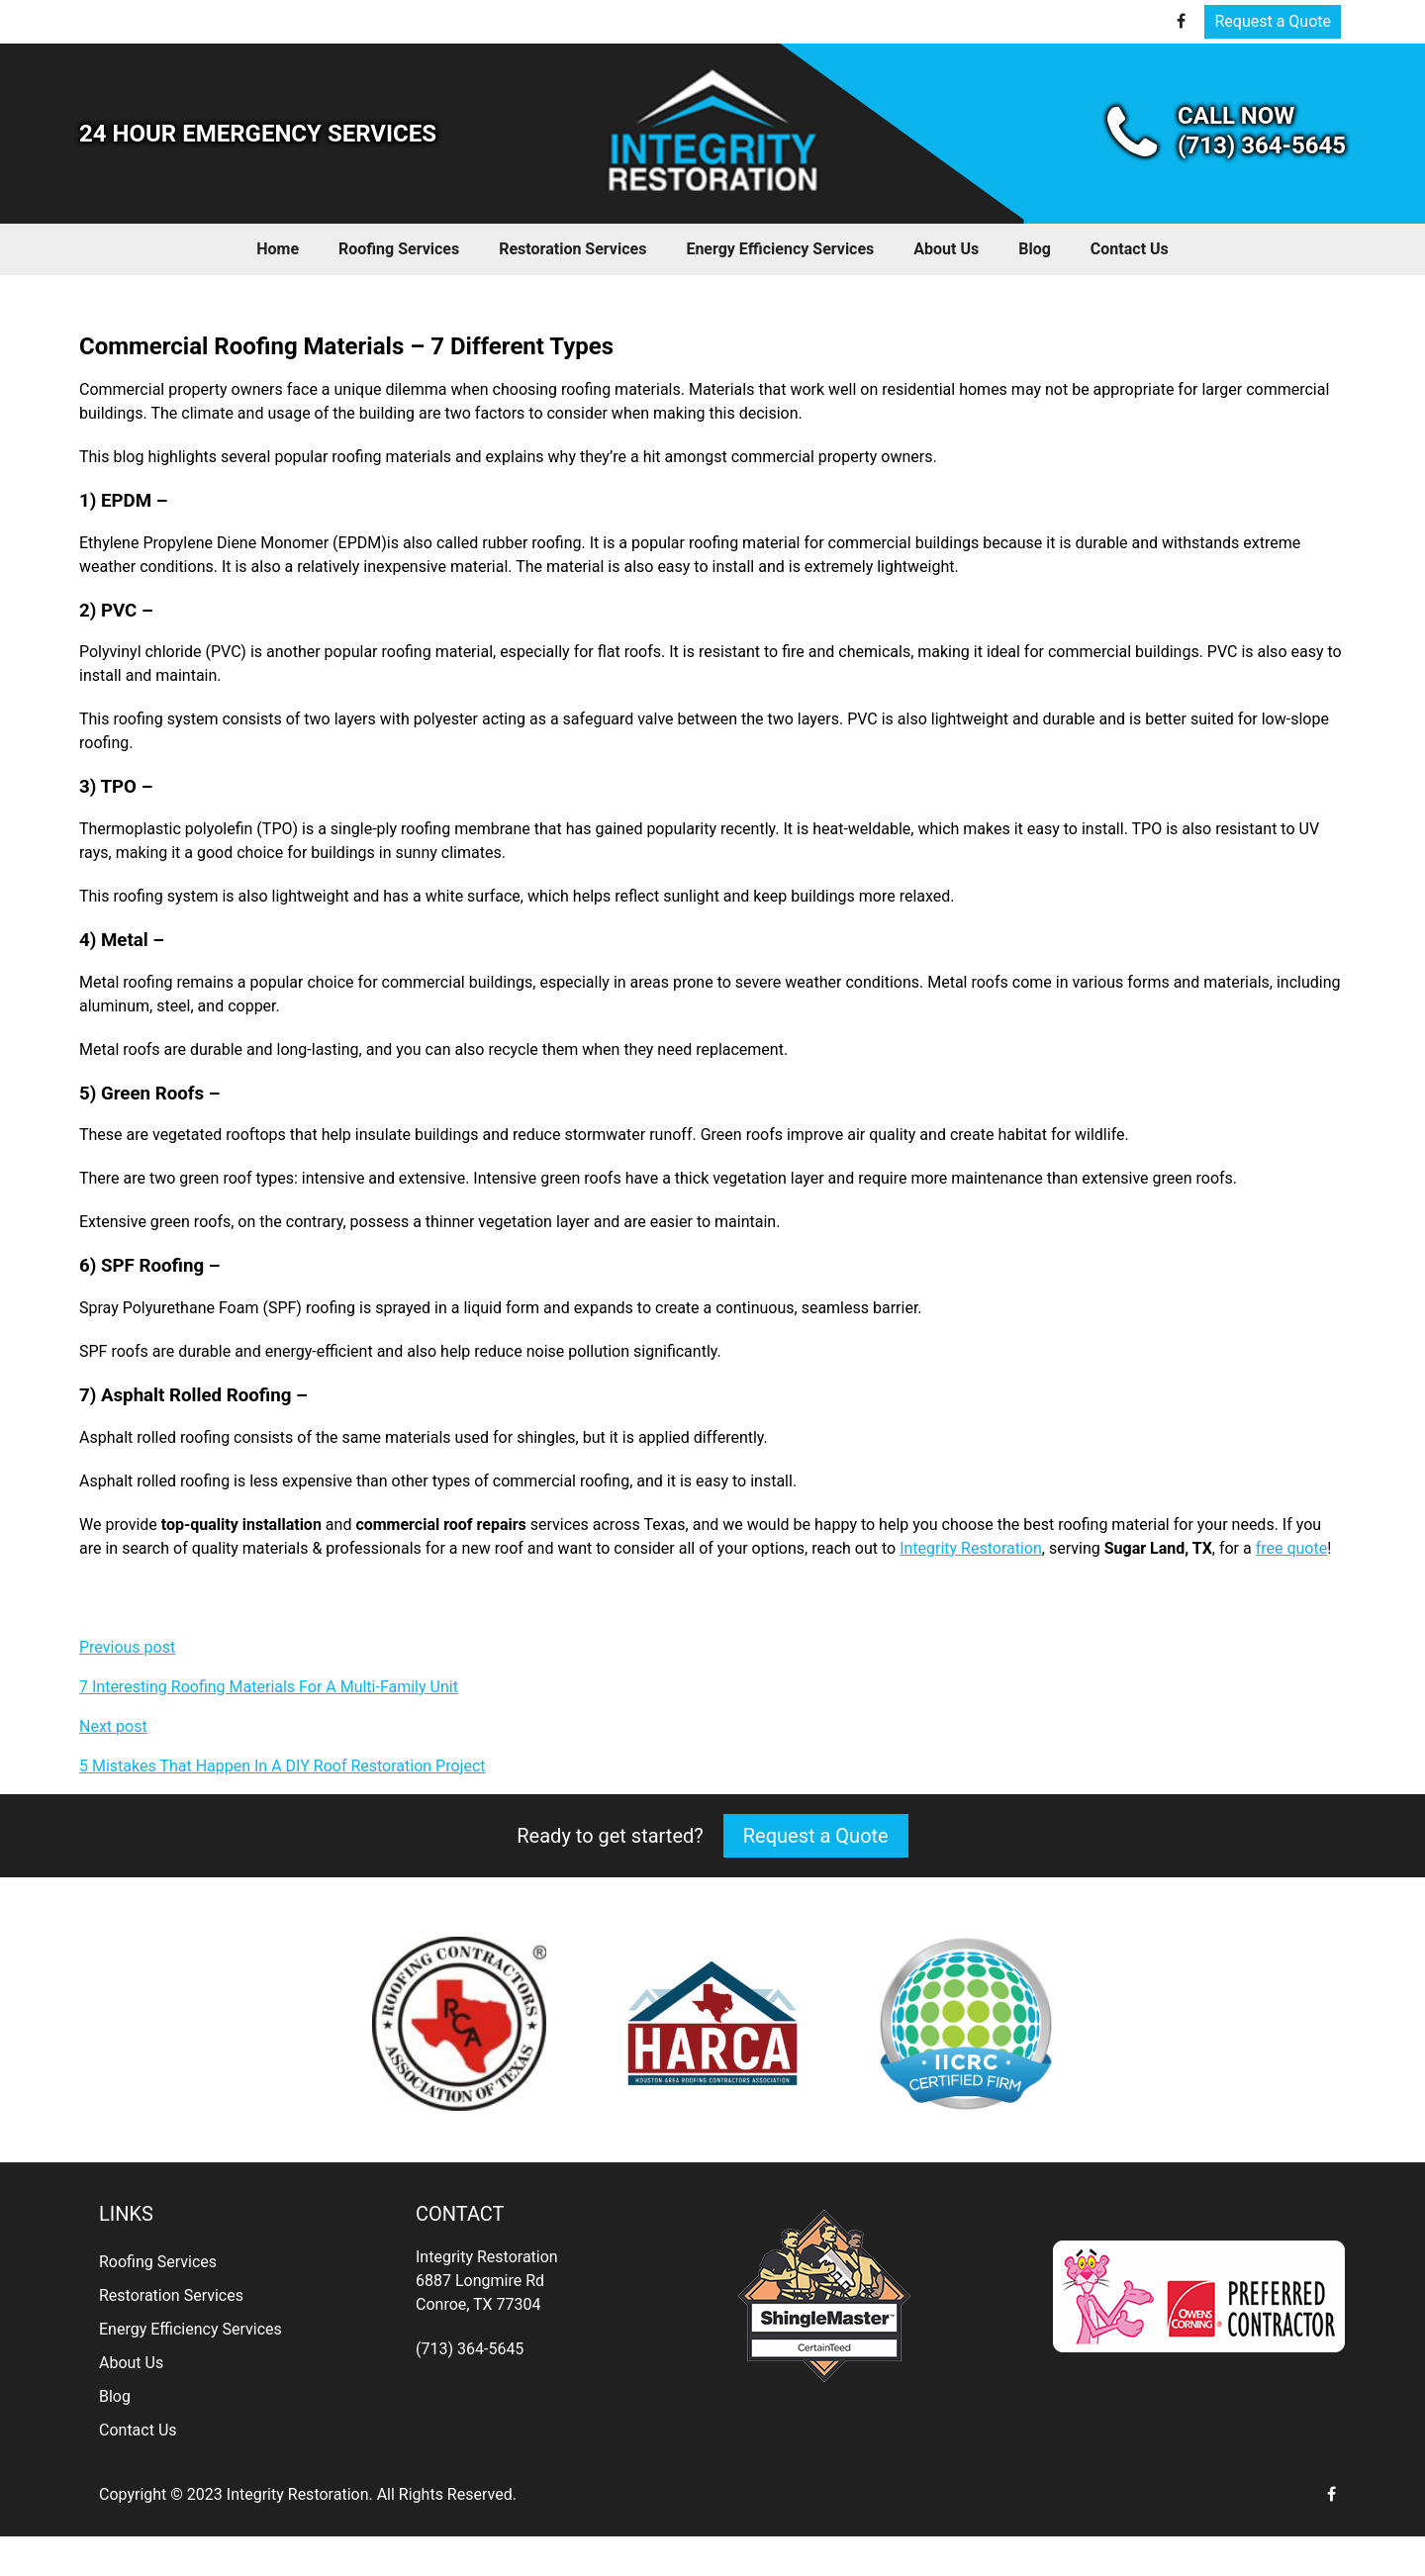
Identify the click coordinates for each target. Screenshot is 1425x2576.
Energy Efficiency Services (780, 248)
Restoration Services (572, 248)
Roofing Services (398, 248)
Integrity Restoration (971, 1548)
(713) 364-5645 (469, 2348)
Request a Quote (1272, 21)
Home (277, 248)
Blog (1034, 248)
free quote (1292, 1548)
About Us (946, 248)
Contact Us (1130, 248)
